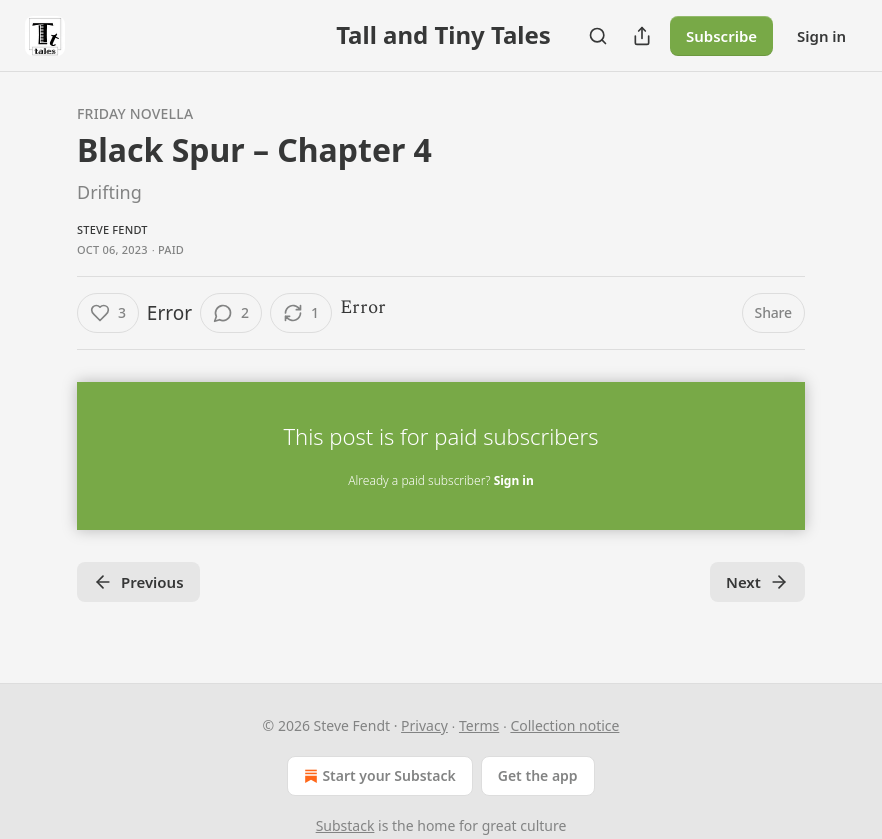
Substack (345, 825)
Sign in (821, 36)
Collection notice (564, 725)
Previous (138, 582)
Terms (479, 725)
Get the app (538, 775)
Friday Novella (135, 113)
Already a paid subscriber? (440, 480)
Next (757, 582)
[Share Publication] (642, 36)
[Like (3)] (108, 313)
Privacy (424, 725)
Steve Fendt (112, 229)
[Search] (598, 36)
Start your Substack (377, 776)
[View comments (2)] (231, 313)
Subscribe (721, 36)
